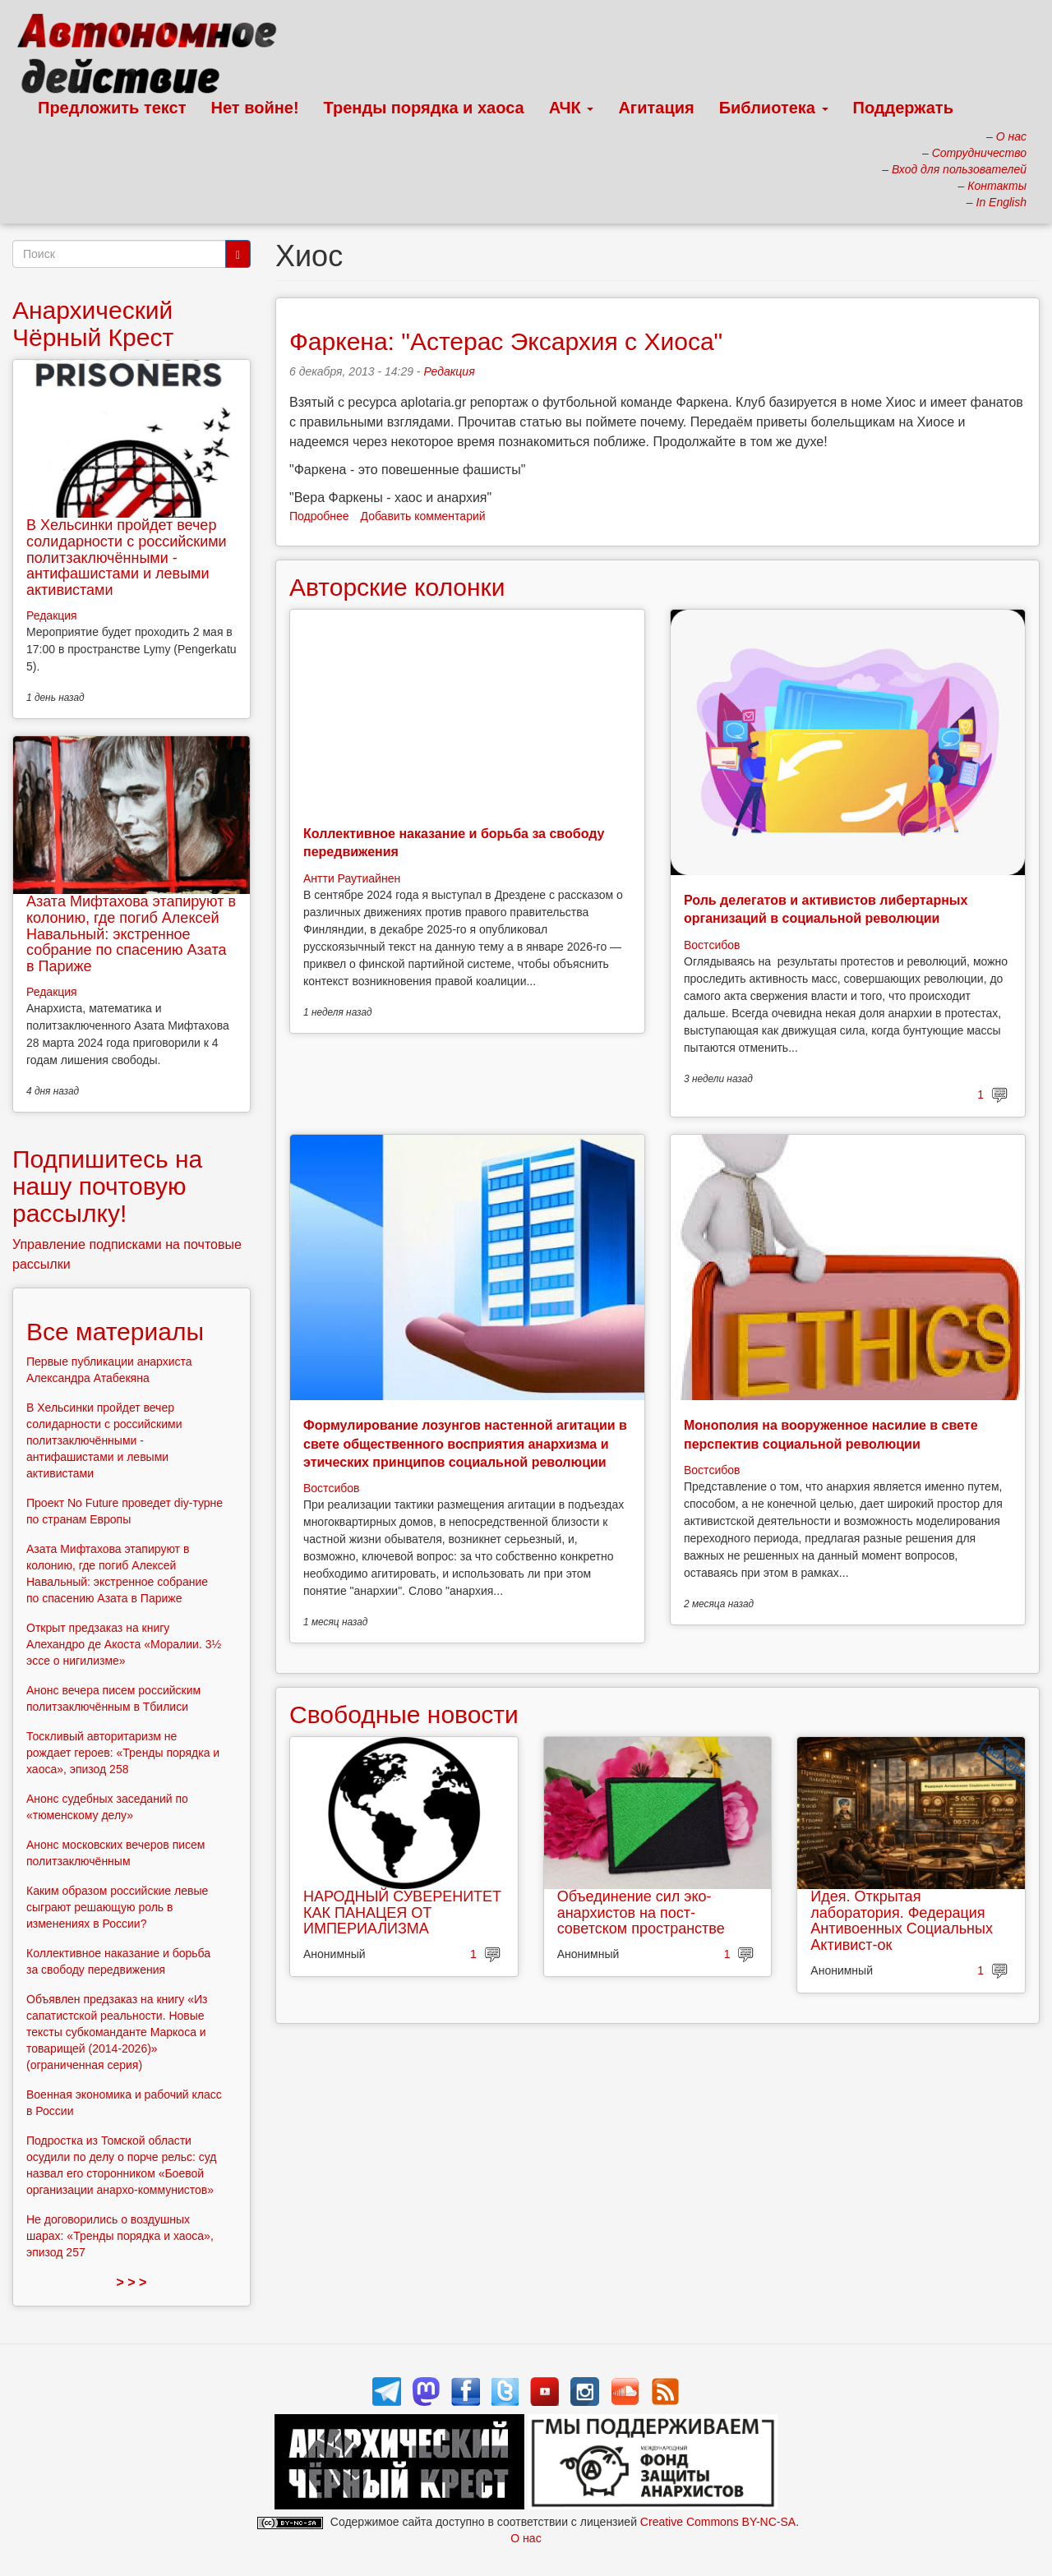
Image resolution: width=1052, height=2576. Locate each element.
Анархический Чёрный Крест (92, 324)
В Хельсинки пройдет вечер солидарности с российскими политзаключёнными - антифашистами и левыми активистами (126, 557)
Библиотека (773, 108)
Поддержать (903, 108)
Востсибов (712, 945)
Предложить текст (112, 108)
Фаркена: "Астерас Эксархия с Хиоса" (505, 341)
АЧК (571, 108)
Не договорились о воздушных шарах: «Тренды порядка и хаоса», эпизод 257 (120, 2236)
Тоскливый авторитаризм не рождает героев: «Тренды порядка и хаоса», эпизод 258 (122, 1753)
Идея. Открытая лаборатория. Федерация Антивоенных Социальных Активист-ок (901, 1920)
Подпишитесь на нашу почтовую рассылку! (107, 1186)
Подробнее (319, 516)
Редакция (448, 371)
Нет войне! (255, 108)
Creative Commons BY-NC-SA (718, 2521)
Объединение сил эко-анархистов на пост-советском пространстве (641, 1913)
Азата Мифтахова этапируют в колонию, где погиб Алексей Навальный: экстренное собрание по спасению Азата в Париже (131, 934)
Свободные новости (404, 1714)
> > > (132, 2282)
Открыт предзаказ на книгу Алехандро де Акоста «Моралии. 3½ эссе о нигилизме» (123, 1644)
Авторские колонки (397, 587)
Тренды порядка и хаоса (424, 108)
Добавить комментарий (423, 516)
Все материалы (115, 1331)
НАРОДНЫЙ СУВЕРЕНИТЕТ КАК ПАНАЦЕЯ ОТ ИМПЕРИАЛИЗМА (402, 1913)
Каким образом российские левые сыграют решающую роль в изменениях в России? (117, 1907)
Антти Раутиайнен (351, 878)
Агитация (656, 108)
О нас (525, 2538)
